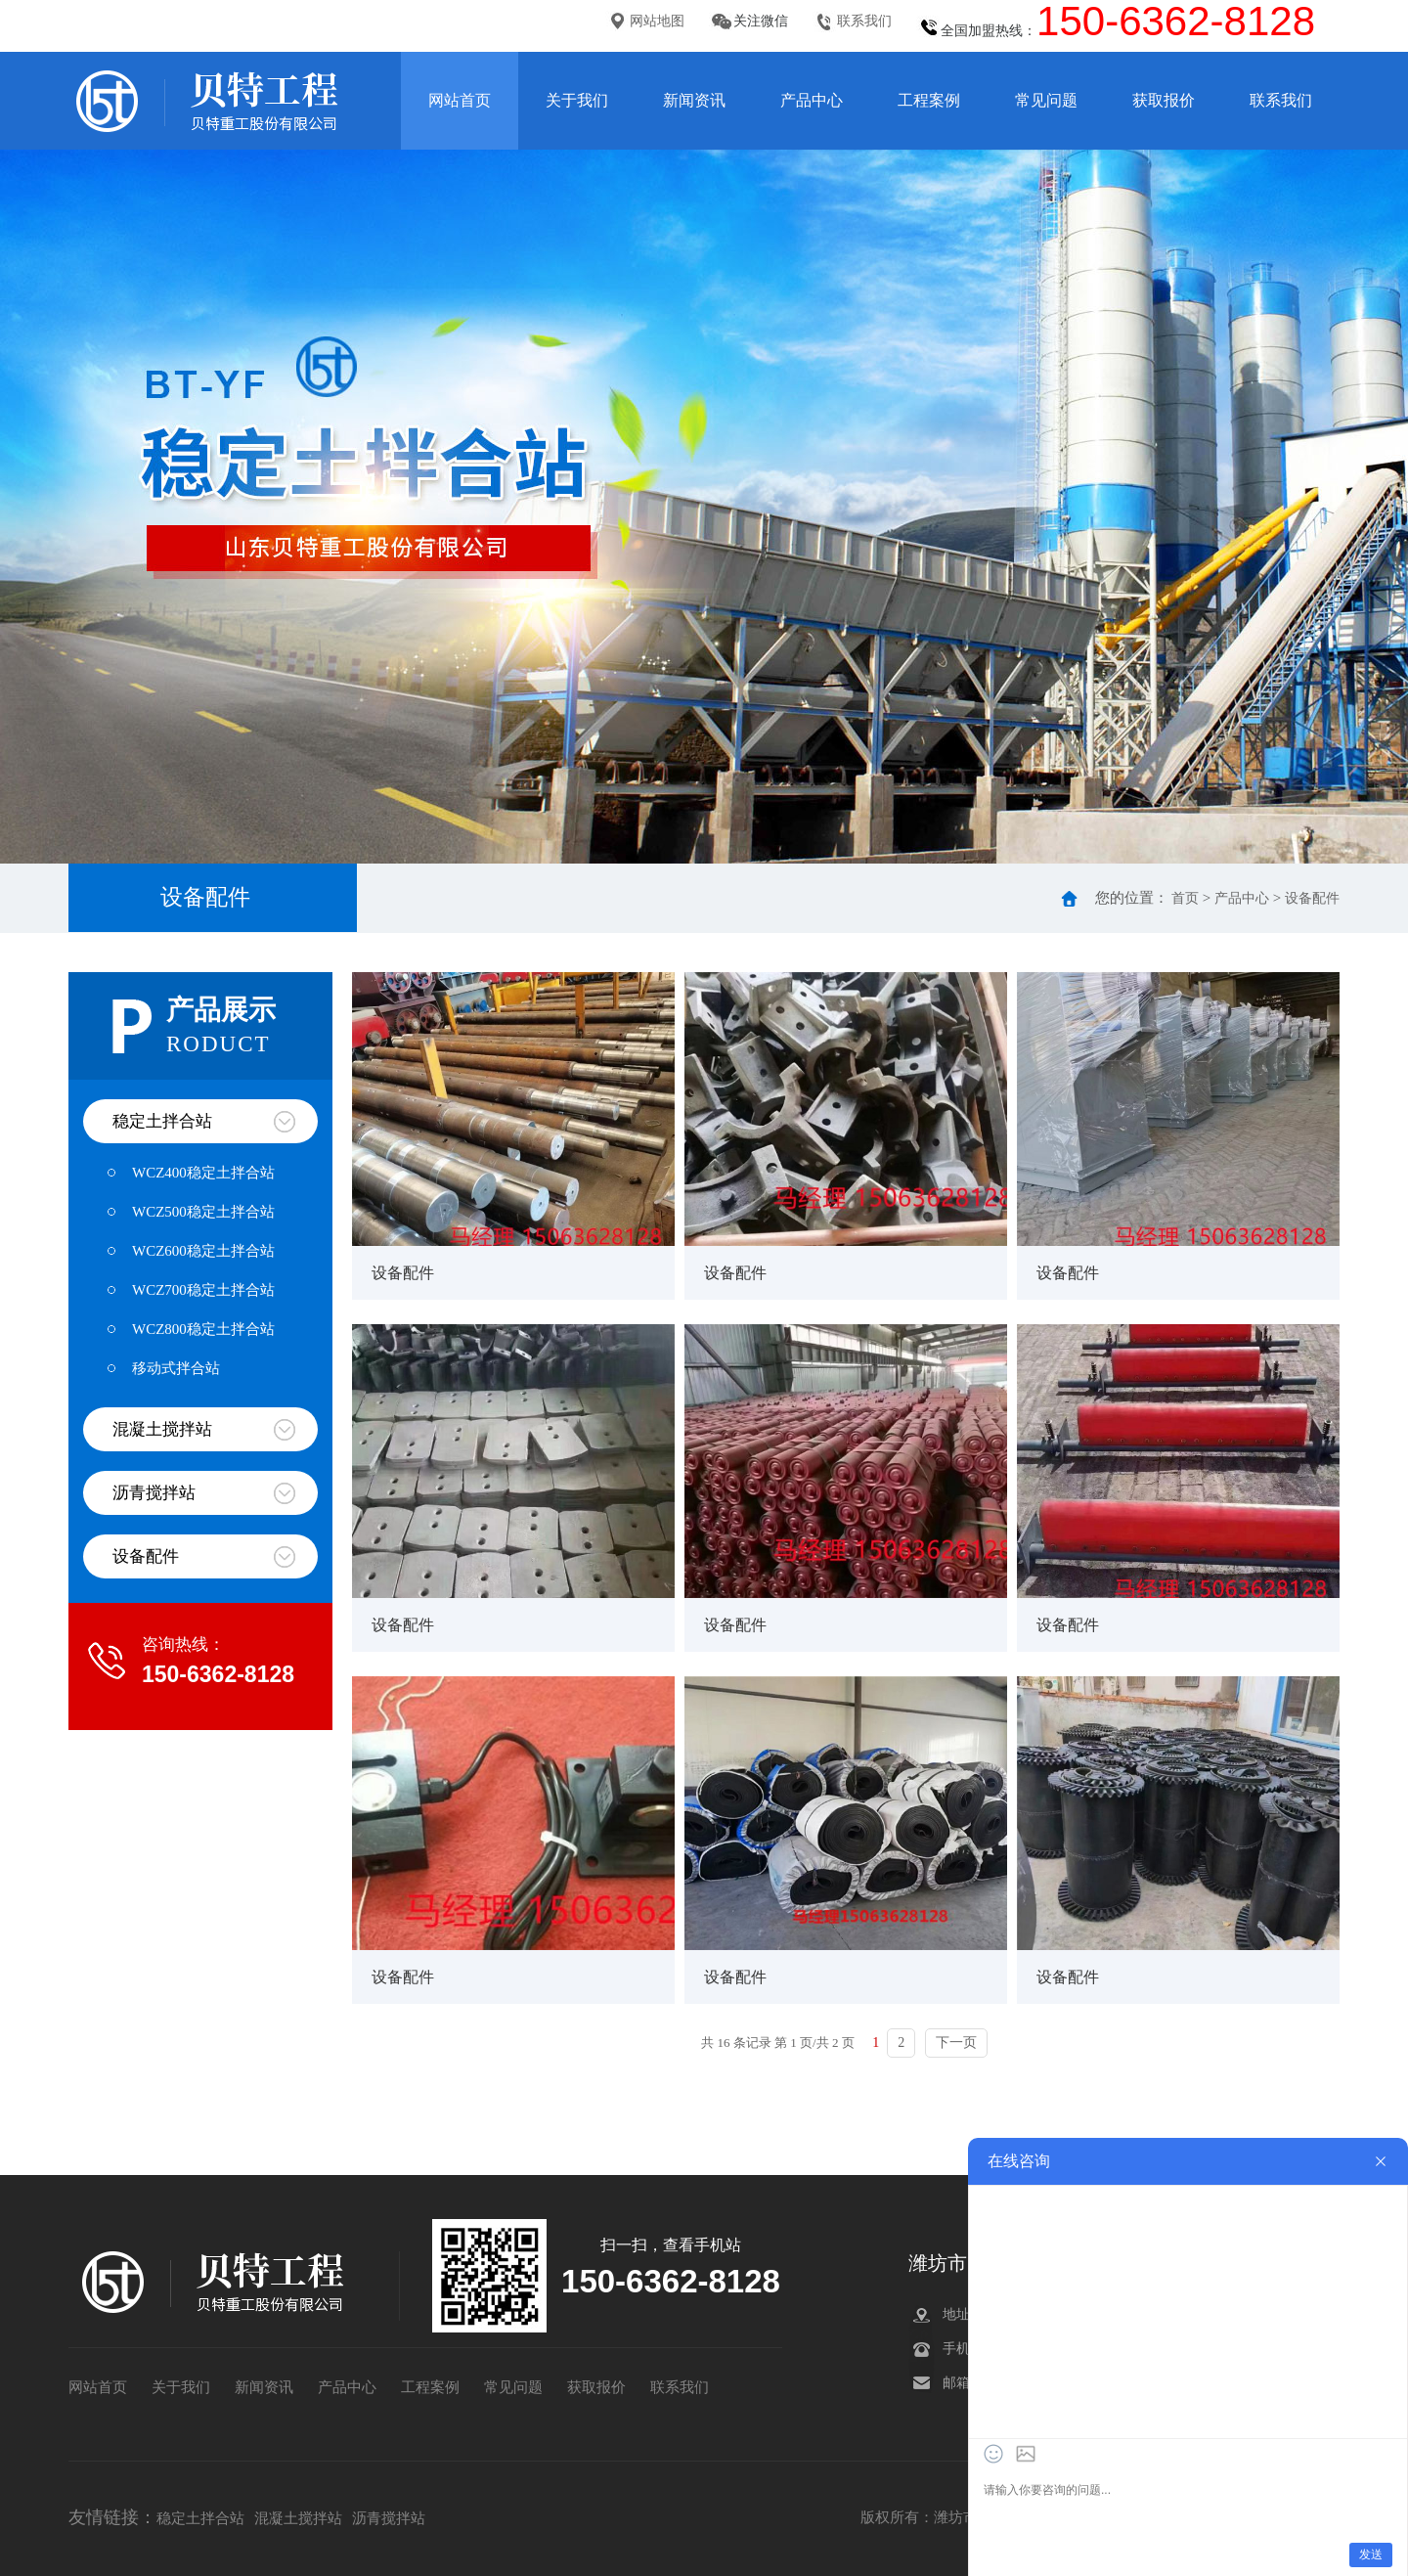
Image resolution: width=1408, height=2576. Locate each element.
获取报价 (1163, 100)
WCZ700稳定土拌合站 (203, 1290)
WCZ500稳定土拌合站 (203, 1212)
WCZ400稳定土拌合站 (203, 1172)
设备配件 (1312, 898)
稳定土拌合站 (162, 1121)
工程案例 (929, 100)
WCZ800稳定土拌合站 (203, 1329)
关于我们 (577, 100)
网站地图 (657, 21)
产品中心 (811, 100)
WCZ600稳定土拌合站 (203, 1251)
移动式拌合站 (176, 1368)
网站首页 (459, 100)
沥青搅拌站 (154, 1493)
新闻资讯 (694, 100)
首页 (1185, 898)
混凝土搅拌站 (162, 1429)
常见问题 (1046, 100)
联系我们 (864, 21)
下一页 (956, 2042)
